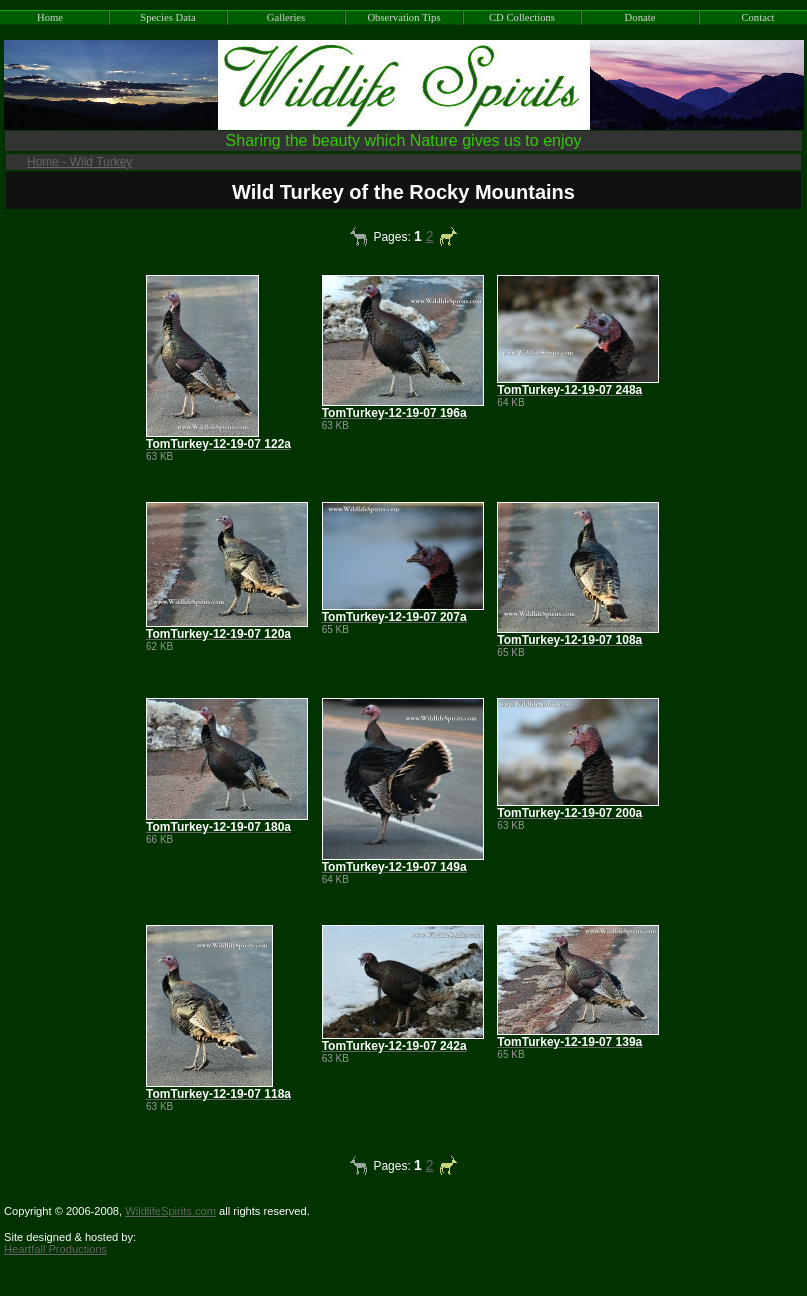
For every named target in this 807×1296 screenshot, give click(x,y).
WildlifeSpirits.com (170, 1211)
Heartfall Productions (55, 1249)
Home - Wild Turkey (79, 162)
